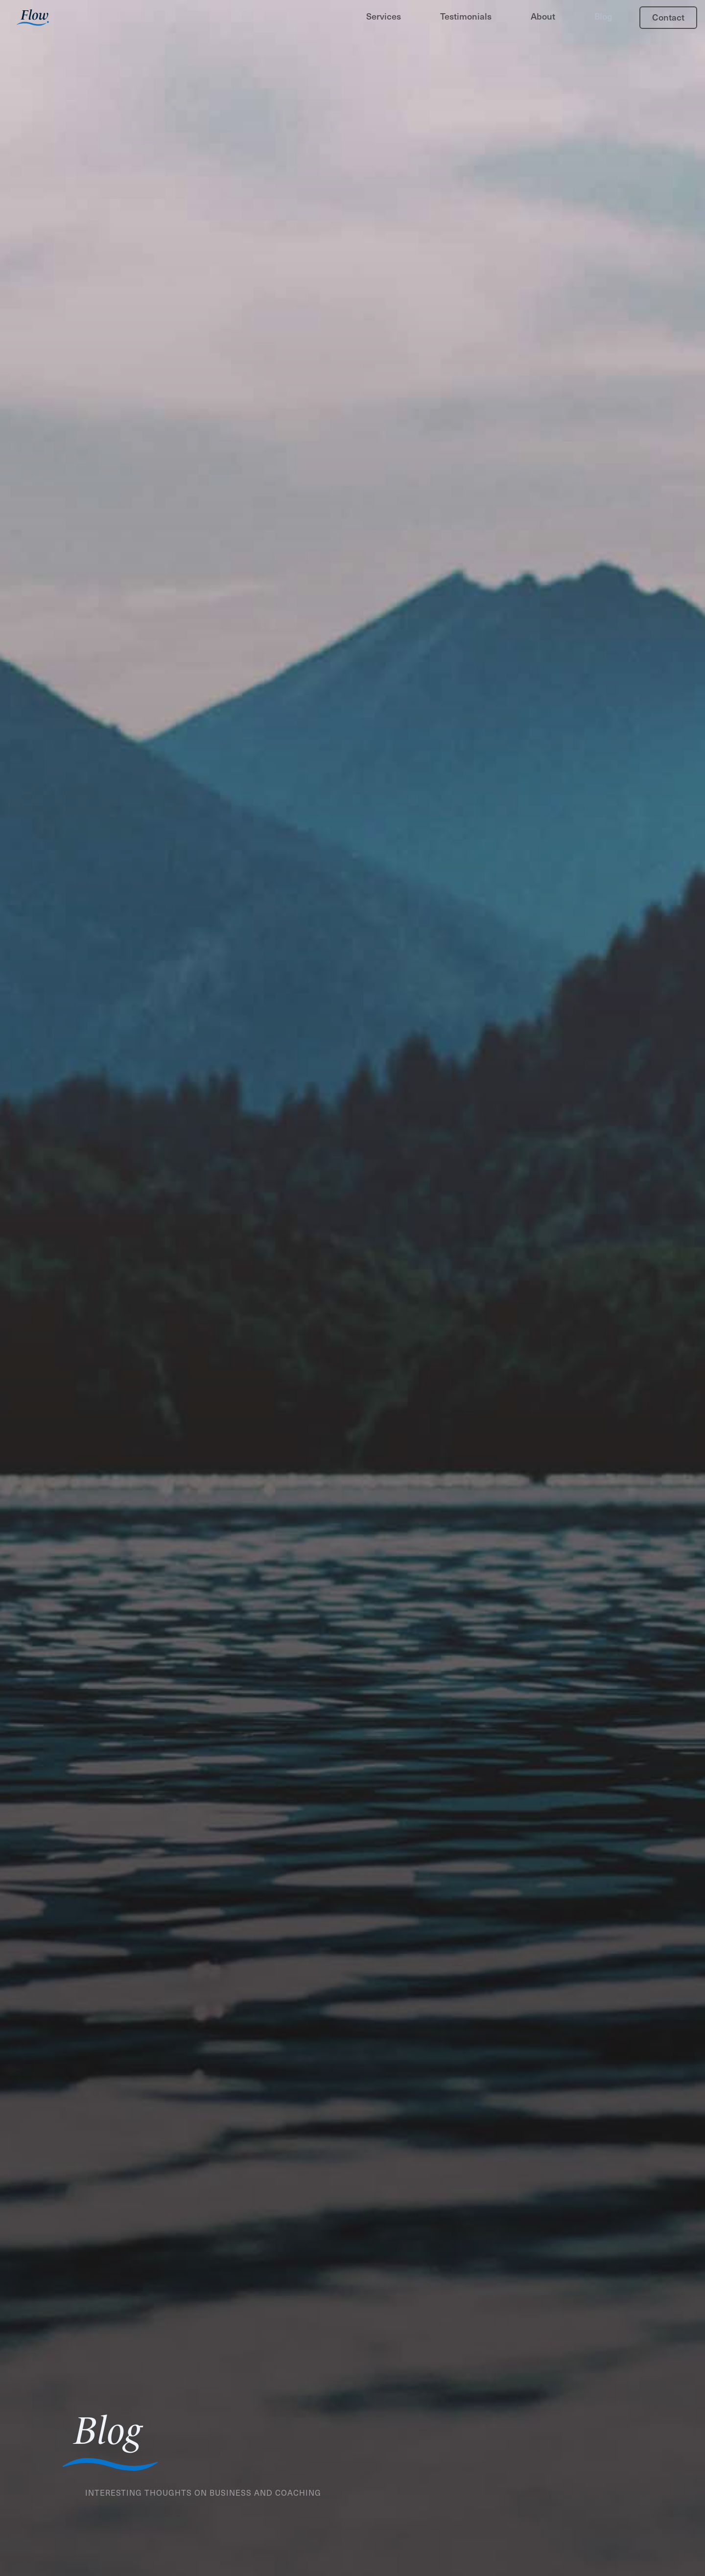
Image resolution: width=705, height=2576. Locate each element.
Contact (668, 16)
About (543, 16)
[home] (33, 19)
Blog (603, 16)
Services (383, 16)
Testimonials (466, 16)
